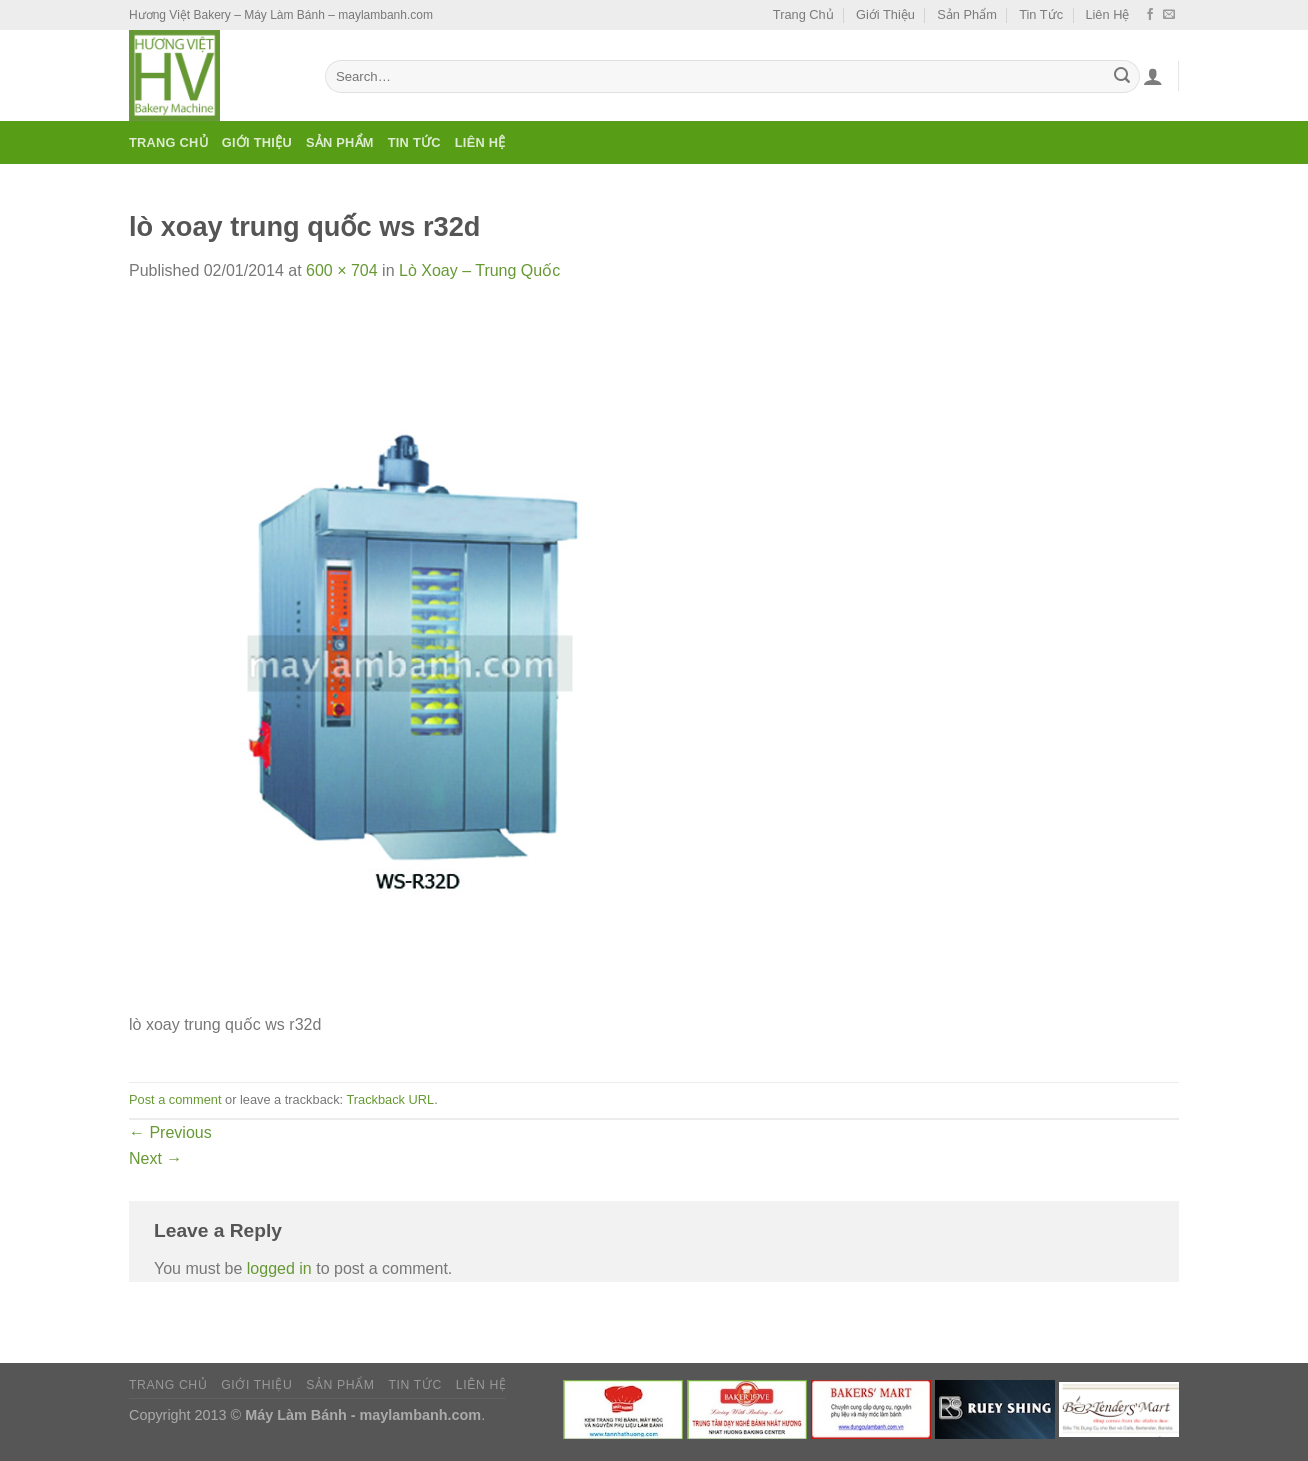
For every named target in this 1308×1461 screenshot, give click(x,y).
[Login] (1153, 76)
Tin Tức (1041, 14)
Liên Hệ (1107, 14)
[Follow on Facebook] (1150, 15)
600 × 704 (342, 270)
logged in (279, 1268)
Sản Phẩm (967, 14)
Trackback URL (390, 1099)
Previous (170, 1132)
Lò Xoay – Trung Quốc (479, 270)
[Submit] (1122, 77)
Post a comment (175, 1099)
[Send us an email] (1169, 15)
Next (155, 1158)
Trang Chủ (803, 14)
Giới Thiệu (885, 14)
